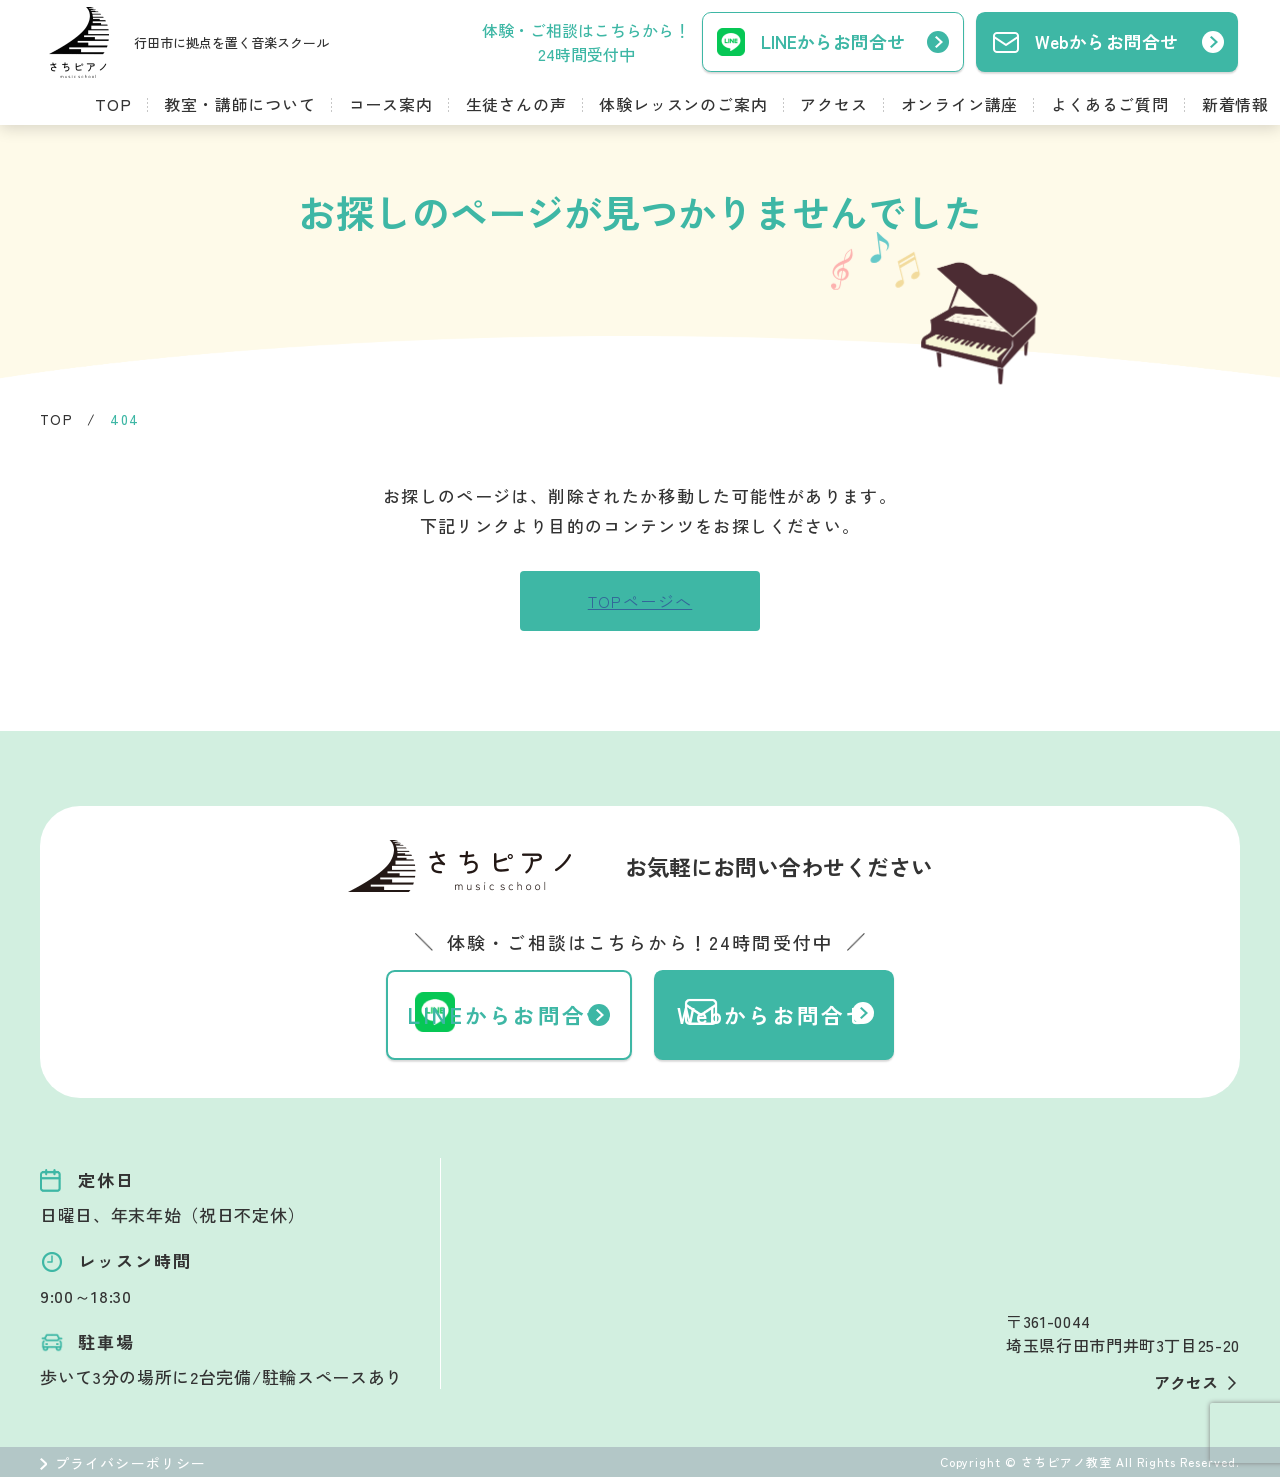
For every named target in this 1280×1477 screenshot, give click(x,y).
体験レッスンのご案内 (683, 104)
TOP (113, 104)
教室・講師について (239, 104)
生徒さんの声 (516, 104)
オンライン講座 (960, 104)
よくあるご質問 (1110, 104)
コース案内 (391, 104)
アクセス (833, 104)
